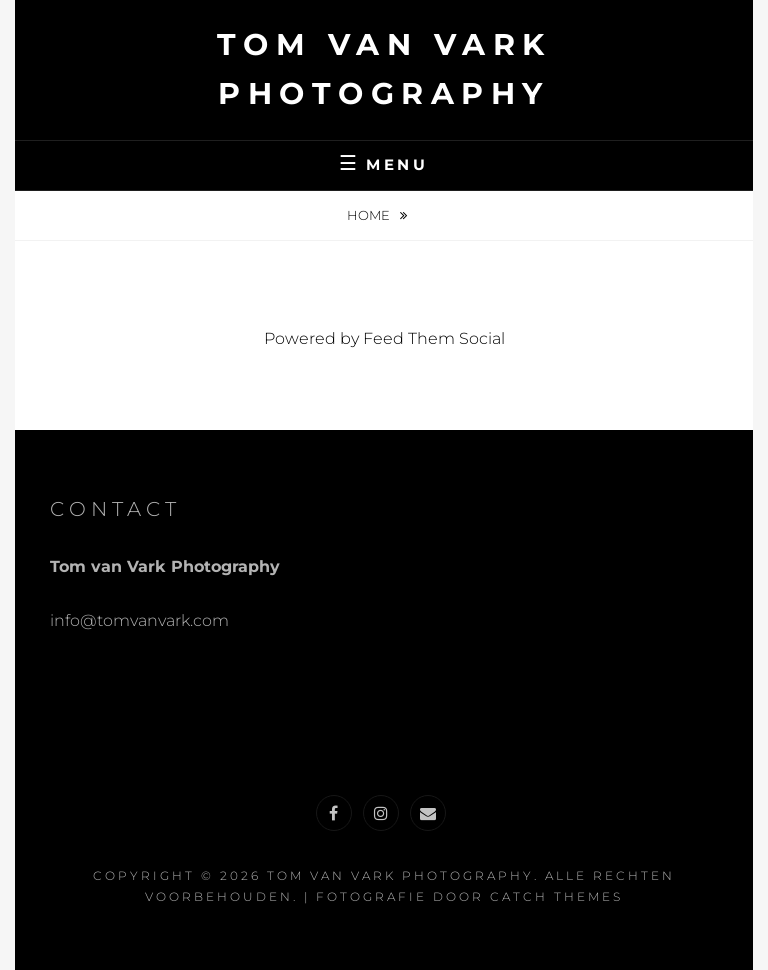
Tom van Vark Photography (400, 875)
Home (370, 215)
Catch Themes (556, 896)
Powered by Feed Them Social (384, 338)
